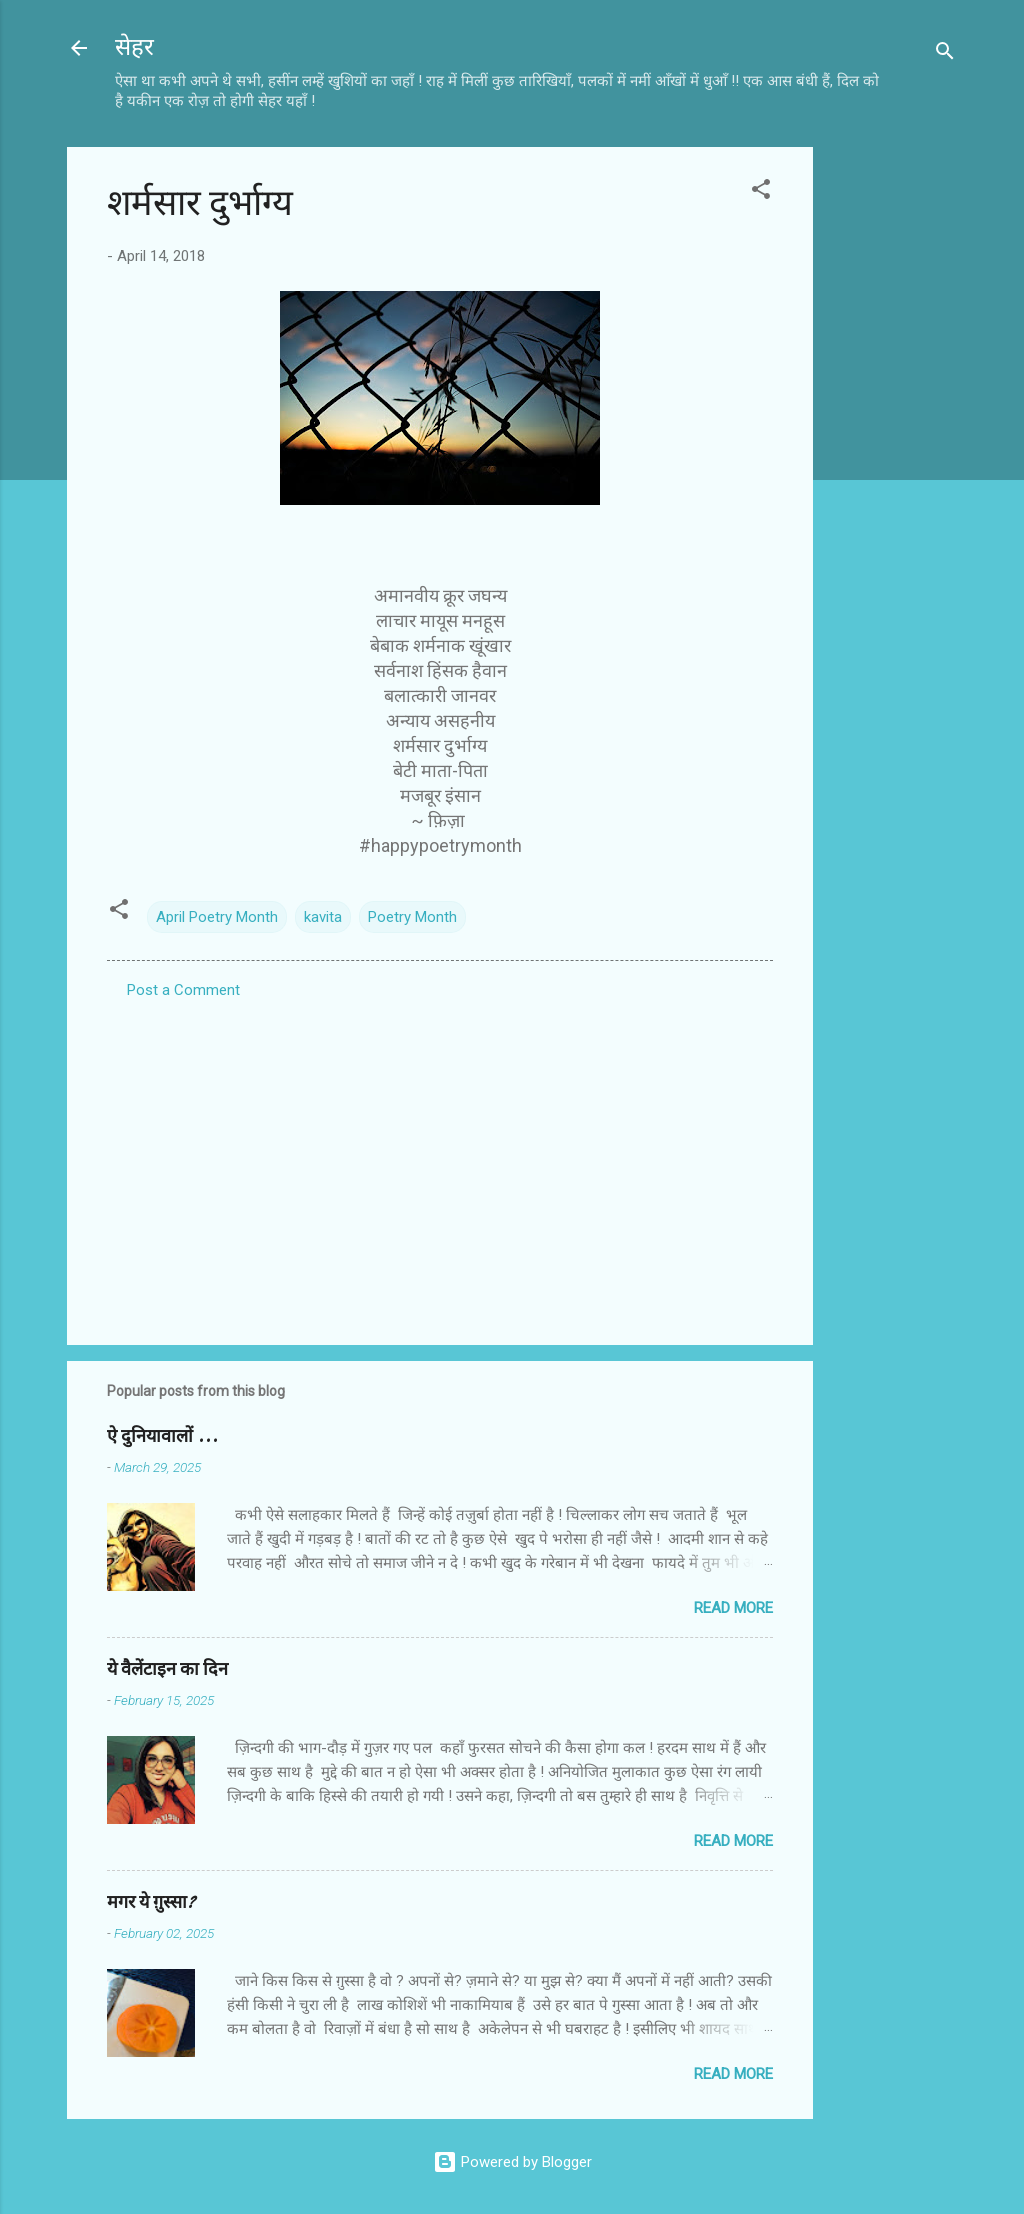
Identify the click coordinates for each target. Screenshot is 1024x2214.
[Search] (945, 54)
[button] (761, 192)
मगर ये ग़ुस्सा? (151, 1902)
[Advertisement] (893, 447)
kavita (323, 917)
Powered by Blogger (512, 2162)
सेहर (134, 47)
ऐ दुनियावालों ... (162, 1436)
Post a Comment (183, 990)
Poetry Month (412, 917)
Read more (733, 1608)
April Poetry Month (217, 917)
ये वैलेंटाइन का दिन (167, 1669)
